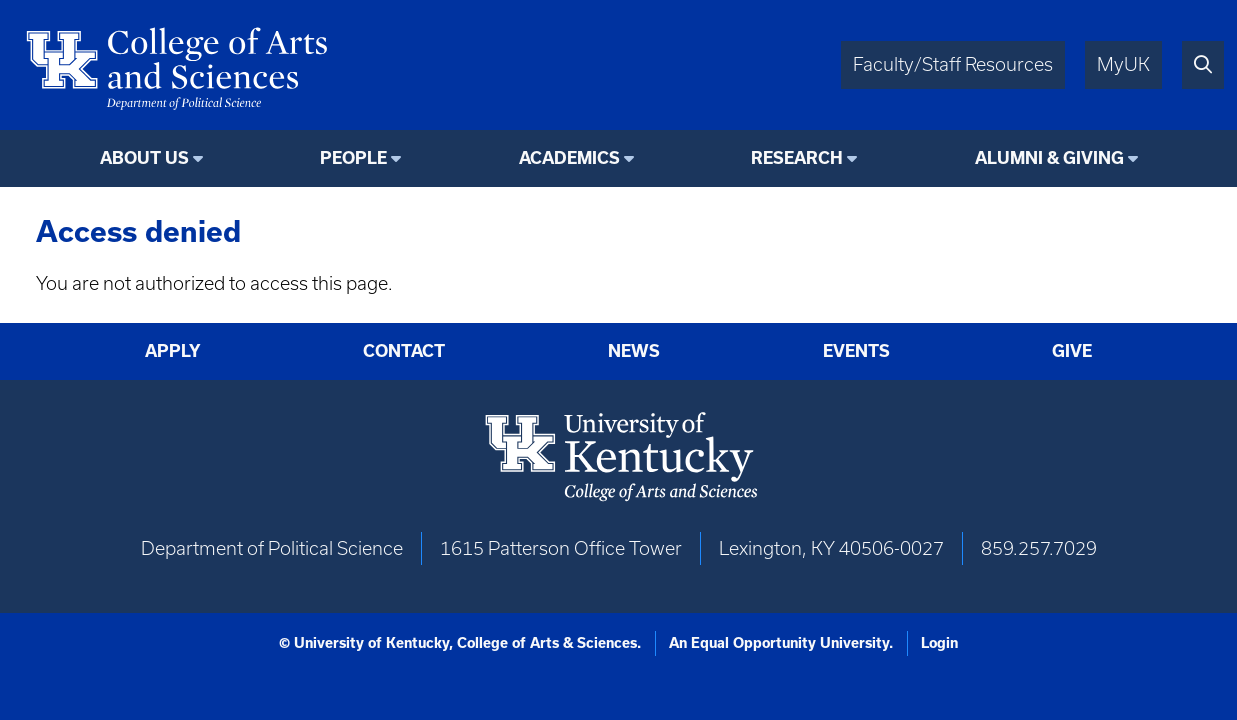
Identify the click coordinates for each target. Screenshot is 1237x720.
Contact (404, 351)
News (634, 351)
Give (1072, 351)
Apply (173, 351)
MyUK (1123, 64)
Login (939, 643)
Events (856, 351)
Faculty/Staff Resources (953, 64)
